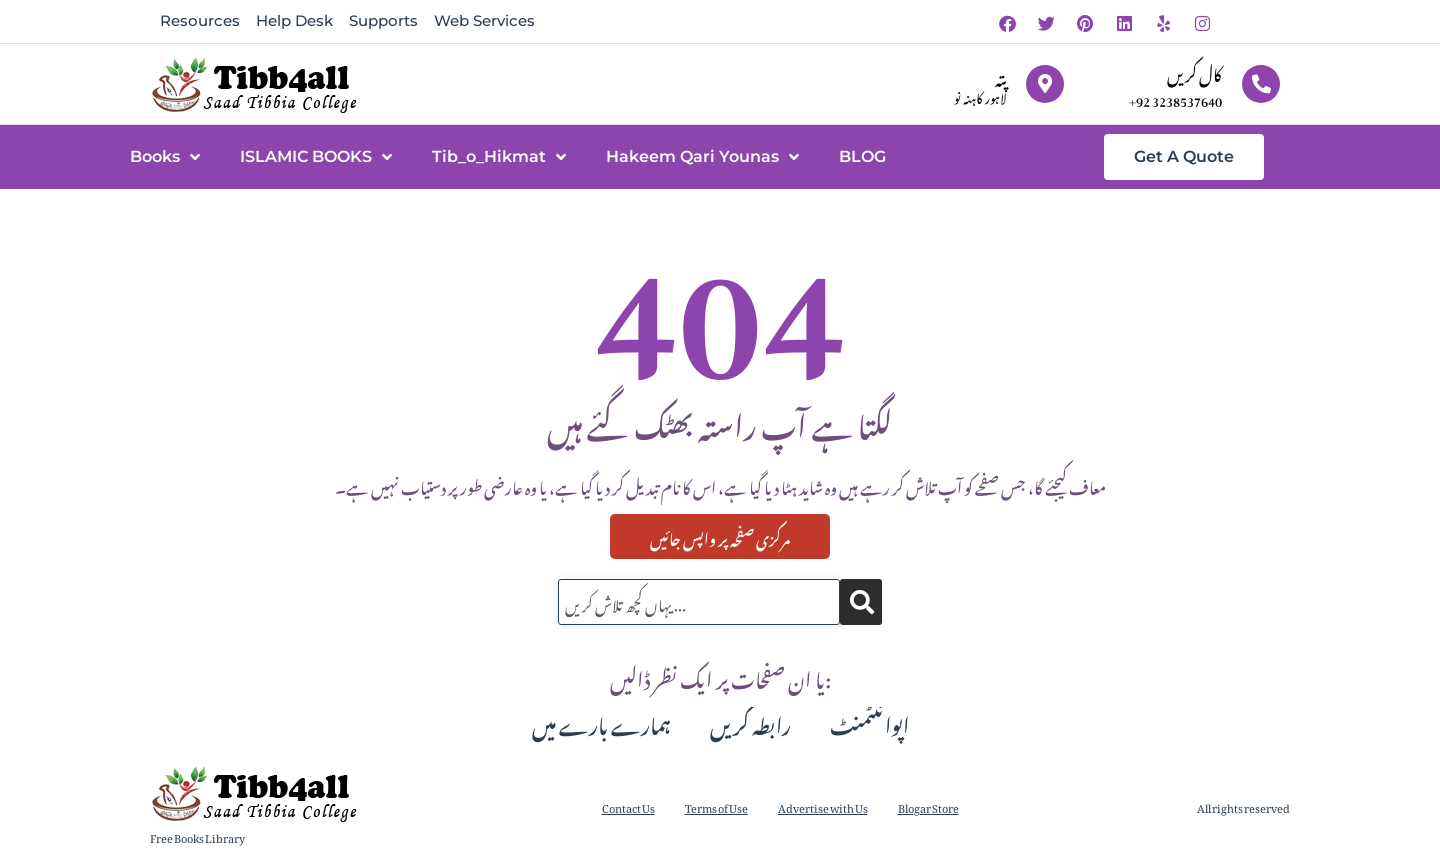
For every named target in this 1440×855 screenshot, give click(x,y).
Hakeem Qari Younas (702, 157)
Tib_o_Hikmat (499, 157)
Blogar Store (928, 806)
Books (165, 157)
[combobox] (699, 602)
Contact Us (628, 806)
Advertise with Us (823, 806)
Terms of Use (716, 806)
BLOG (862, 156)
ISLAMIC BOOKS (316, 157)
